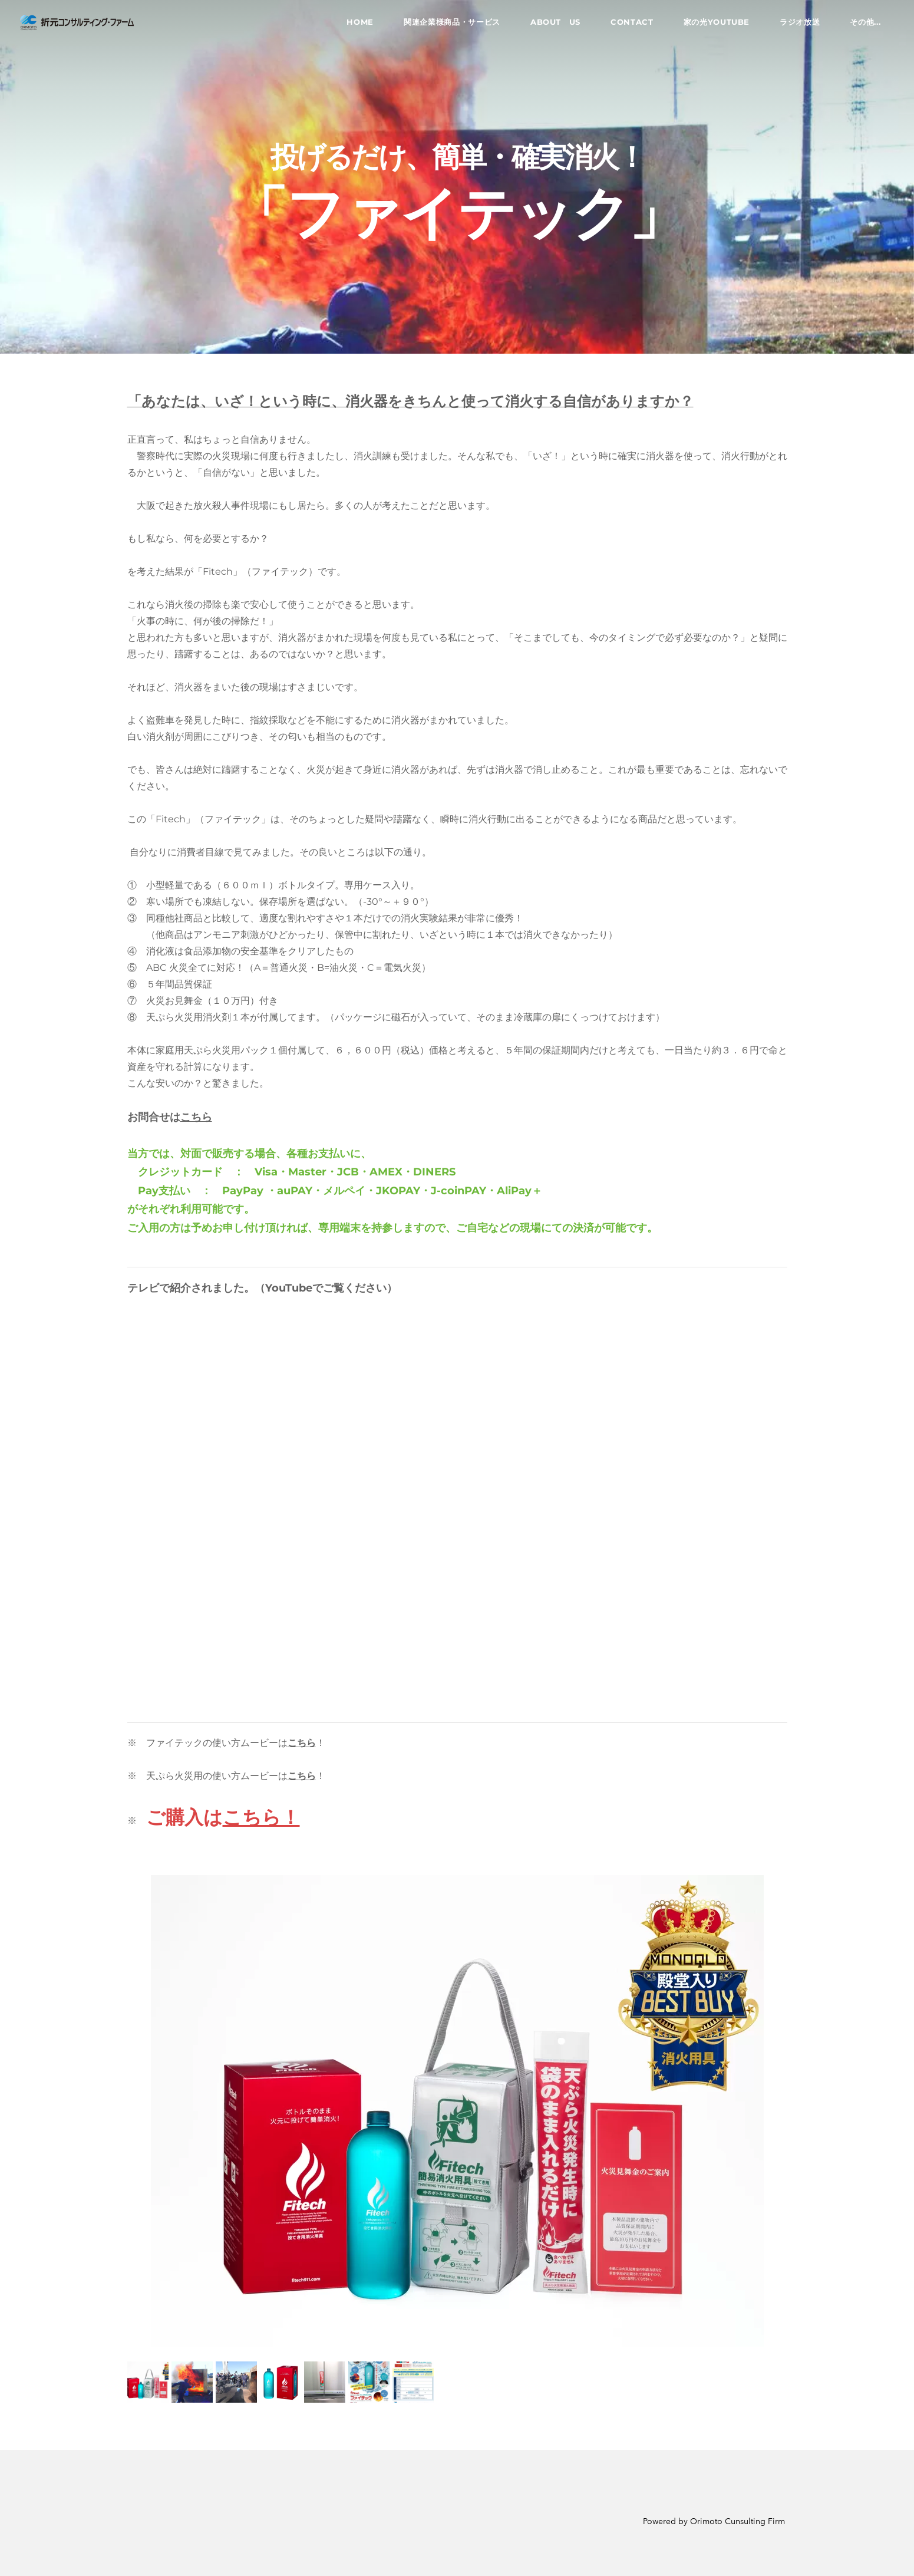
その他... (859, 26)
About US (550, 26)
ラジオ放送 (794, 26)
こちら (196, 1117)
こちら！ (261, 1817)
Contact (626, 26)
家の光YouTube (711, 26)
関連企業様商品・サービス (446, 26)
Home (354, 26)
